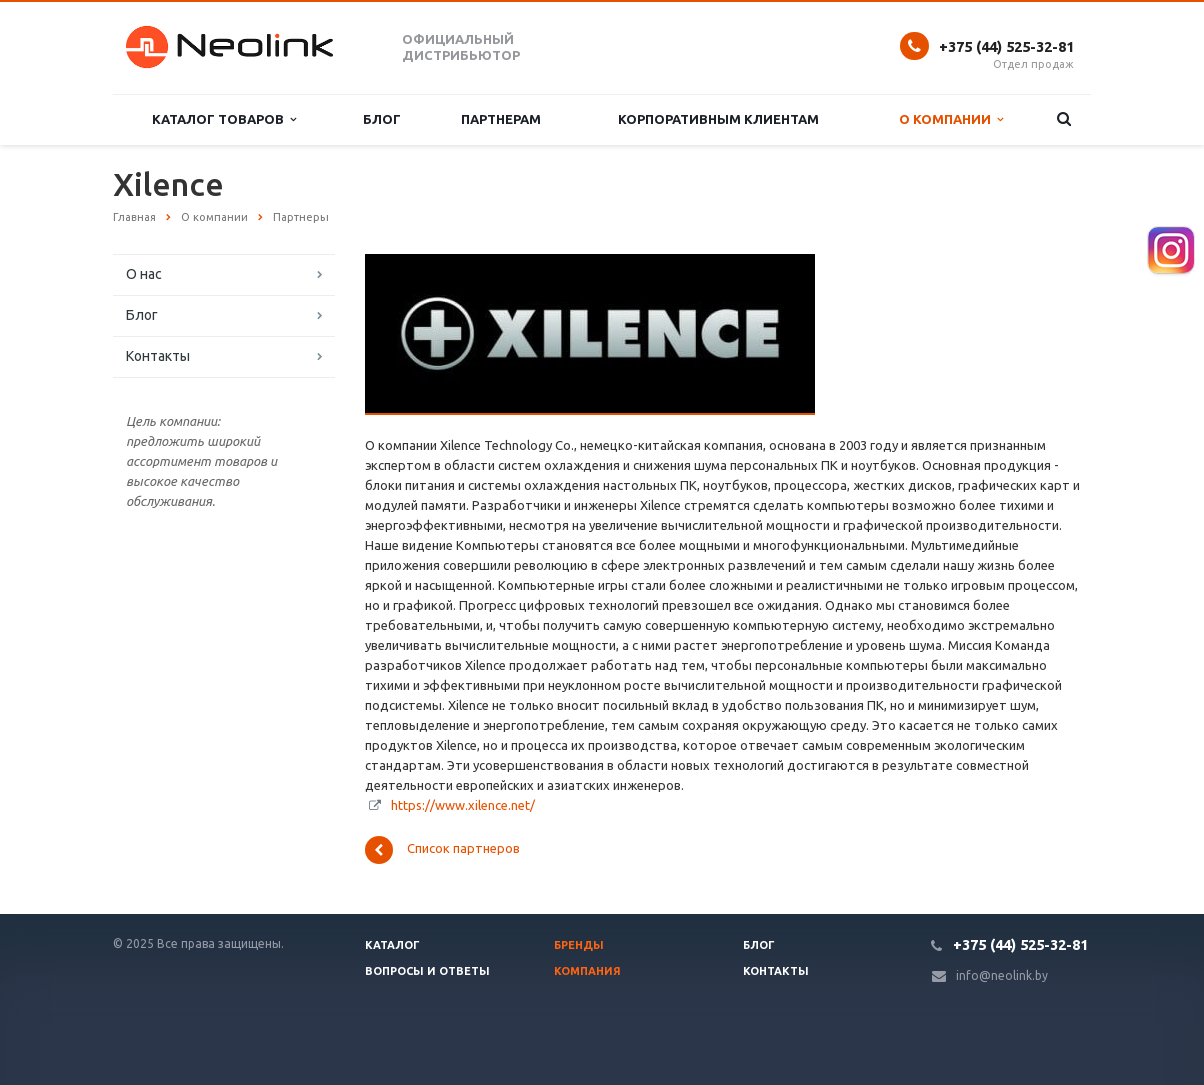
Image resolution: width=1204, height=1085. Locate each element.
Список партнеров (442, 850)
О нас (144, 274)
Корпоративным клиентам (718, 119)
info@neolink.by (1002, 975)
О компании (951, 119)
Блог (382, 119)
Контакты (158, 356)
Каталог (392, 945)
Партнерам (501, 119)
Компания (587, 971)
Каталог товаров (224, 119)
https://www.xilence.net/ (463, 805)
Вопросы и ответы (427, 971)
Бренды (579, 945)
